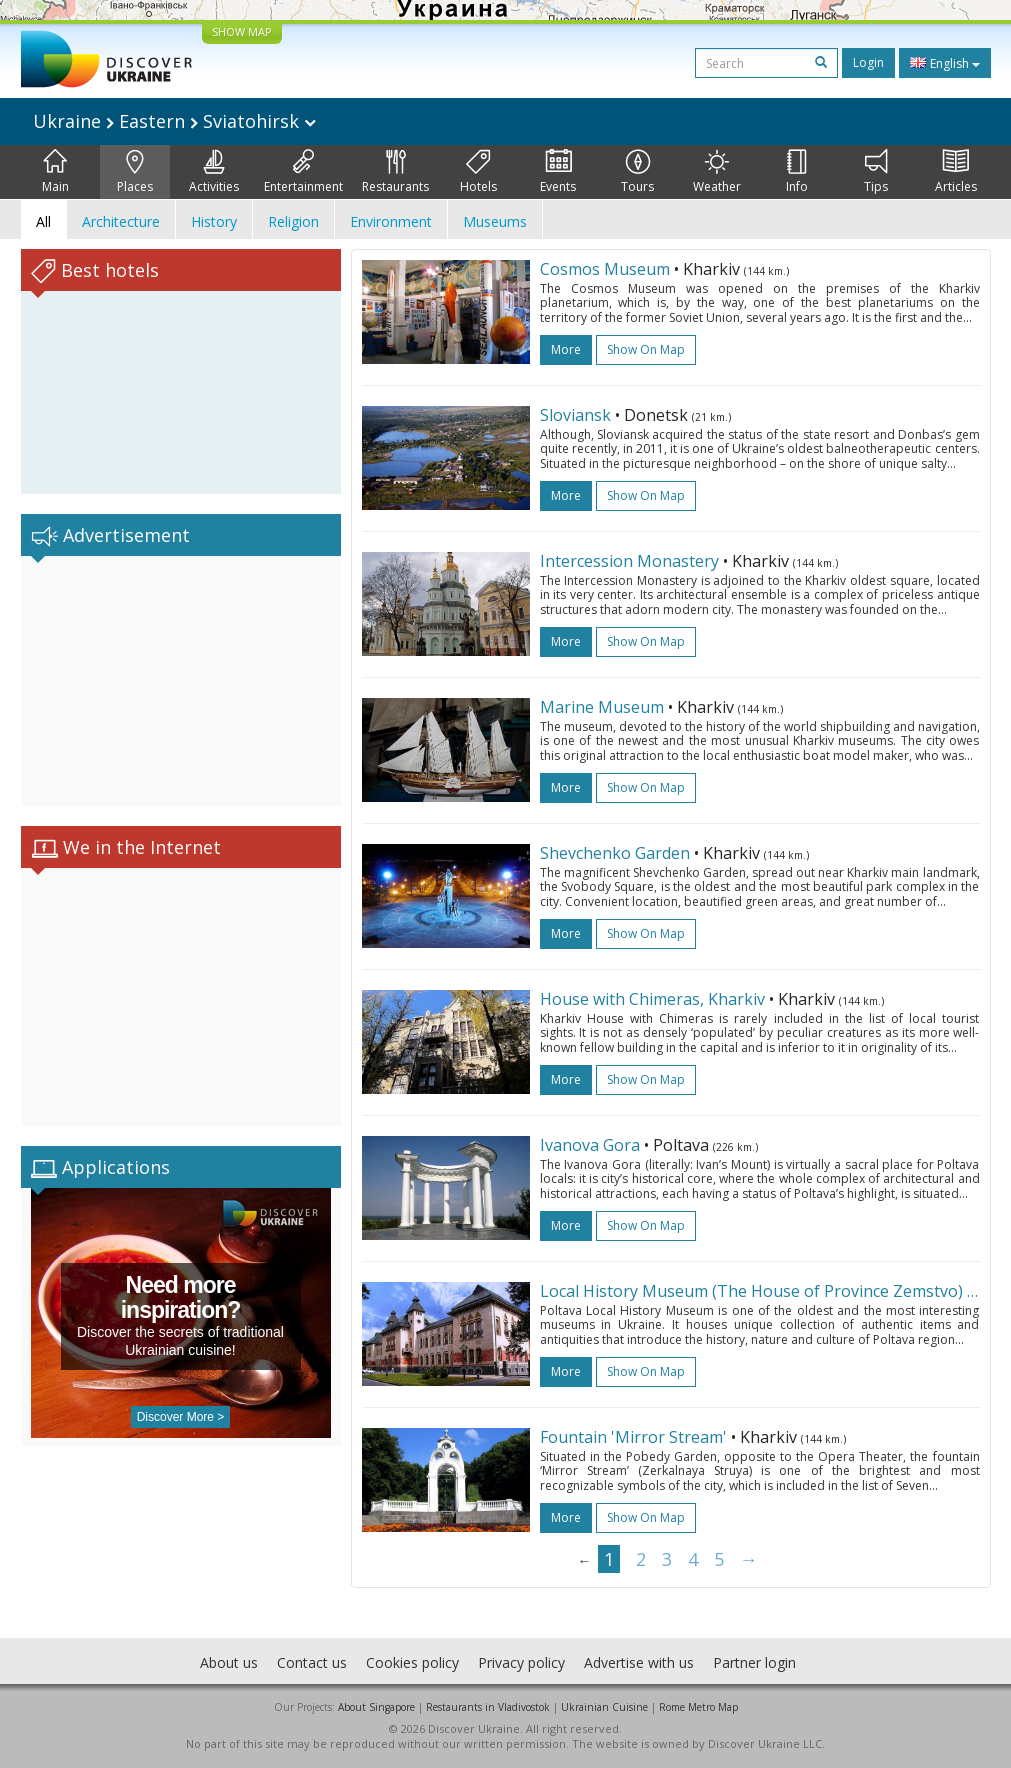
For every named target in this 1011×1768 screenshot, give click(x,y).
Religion (293, 221)
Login (868, 62)
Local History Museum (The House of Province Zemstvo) (751, 1291)
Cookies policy (412, 1662)
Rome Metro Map (698, 1707)
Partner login (754, 1662)
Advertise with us (639, 1662)
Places (135, 172)
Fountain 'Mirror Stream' (633, 1437)
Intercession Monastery (629, 561)
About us (229, 1662)
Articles (956, 172)
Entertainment (303, 172)
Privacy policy (521, 1662)
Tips (876, 172)
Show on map (646, 349)
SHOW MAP (242, 31)
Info (797, 172)
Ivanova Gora (590, 1145)
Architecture (121, 221)
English (945, 63)
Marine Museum (602, 707)
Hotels (478, 172)
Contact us (312, 1662)
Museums (495, 221)
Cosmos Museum (605, 269)
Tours (637, 172)
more (566, 349)
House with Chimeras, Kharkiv (652, 999)
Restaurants (395, 172)
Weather (717, 172)
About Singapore (376, 1707)
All (43, 221)
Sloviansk (575, 415)
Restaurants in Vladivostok (488, 1707)
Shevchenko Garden (615, 853)
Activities (214, 172)
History (214, 221)
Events (558, 172)
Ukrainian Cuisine (604, 1707)
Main (55, 172)
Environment (391, 221)
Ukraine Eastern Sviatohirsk (174, 121)
